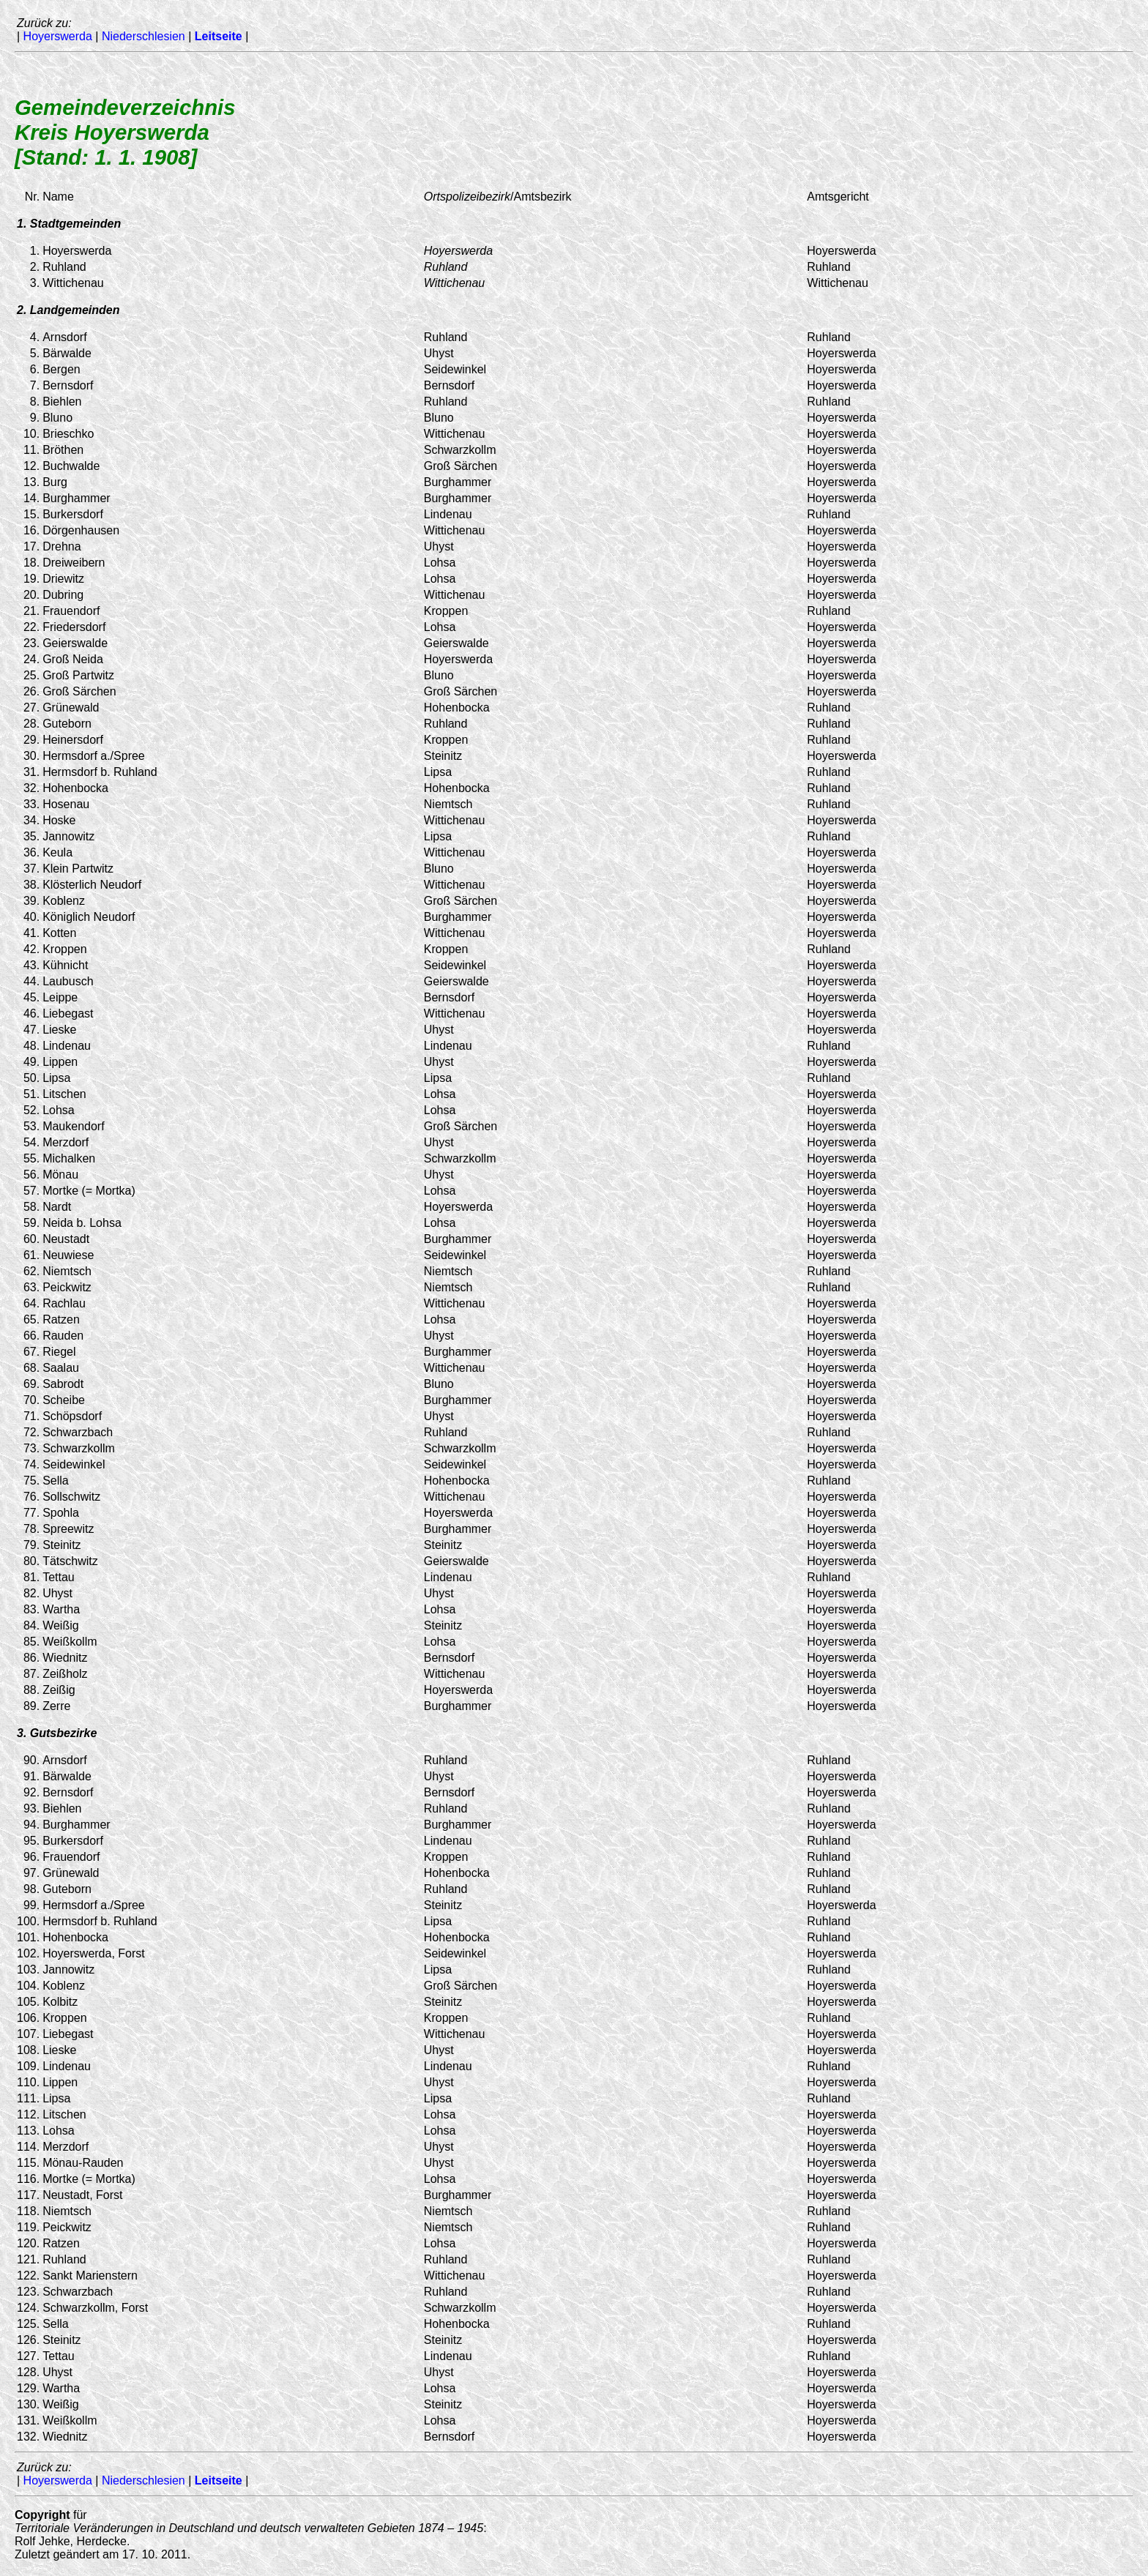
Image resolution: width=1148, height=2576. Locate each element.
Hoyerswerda (57, 36)
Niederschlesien (143, 36)
